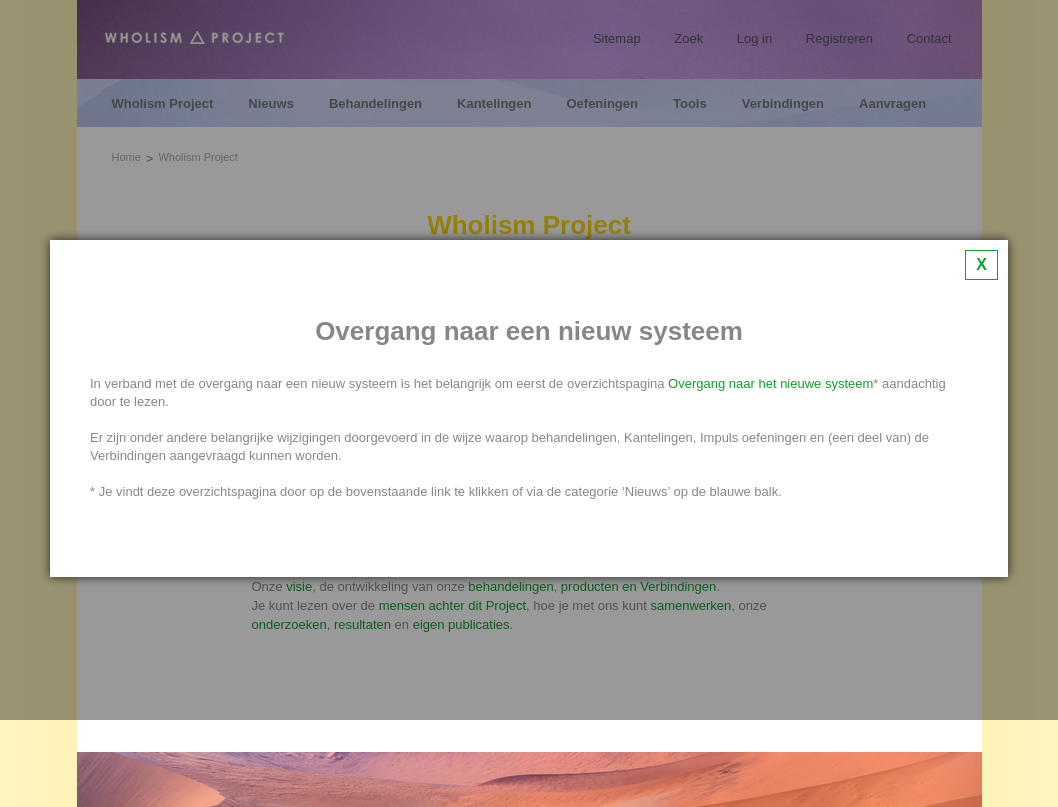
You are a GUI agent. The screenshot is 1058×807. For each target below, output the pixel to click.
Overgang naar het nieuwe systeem (770, 383)
